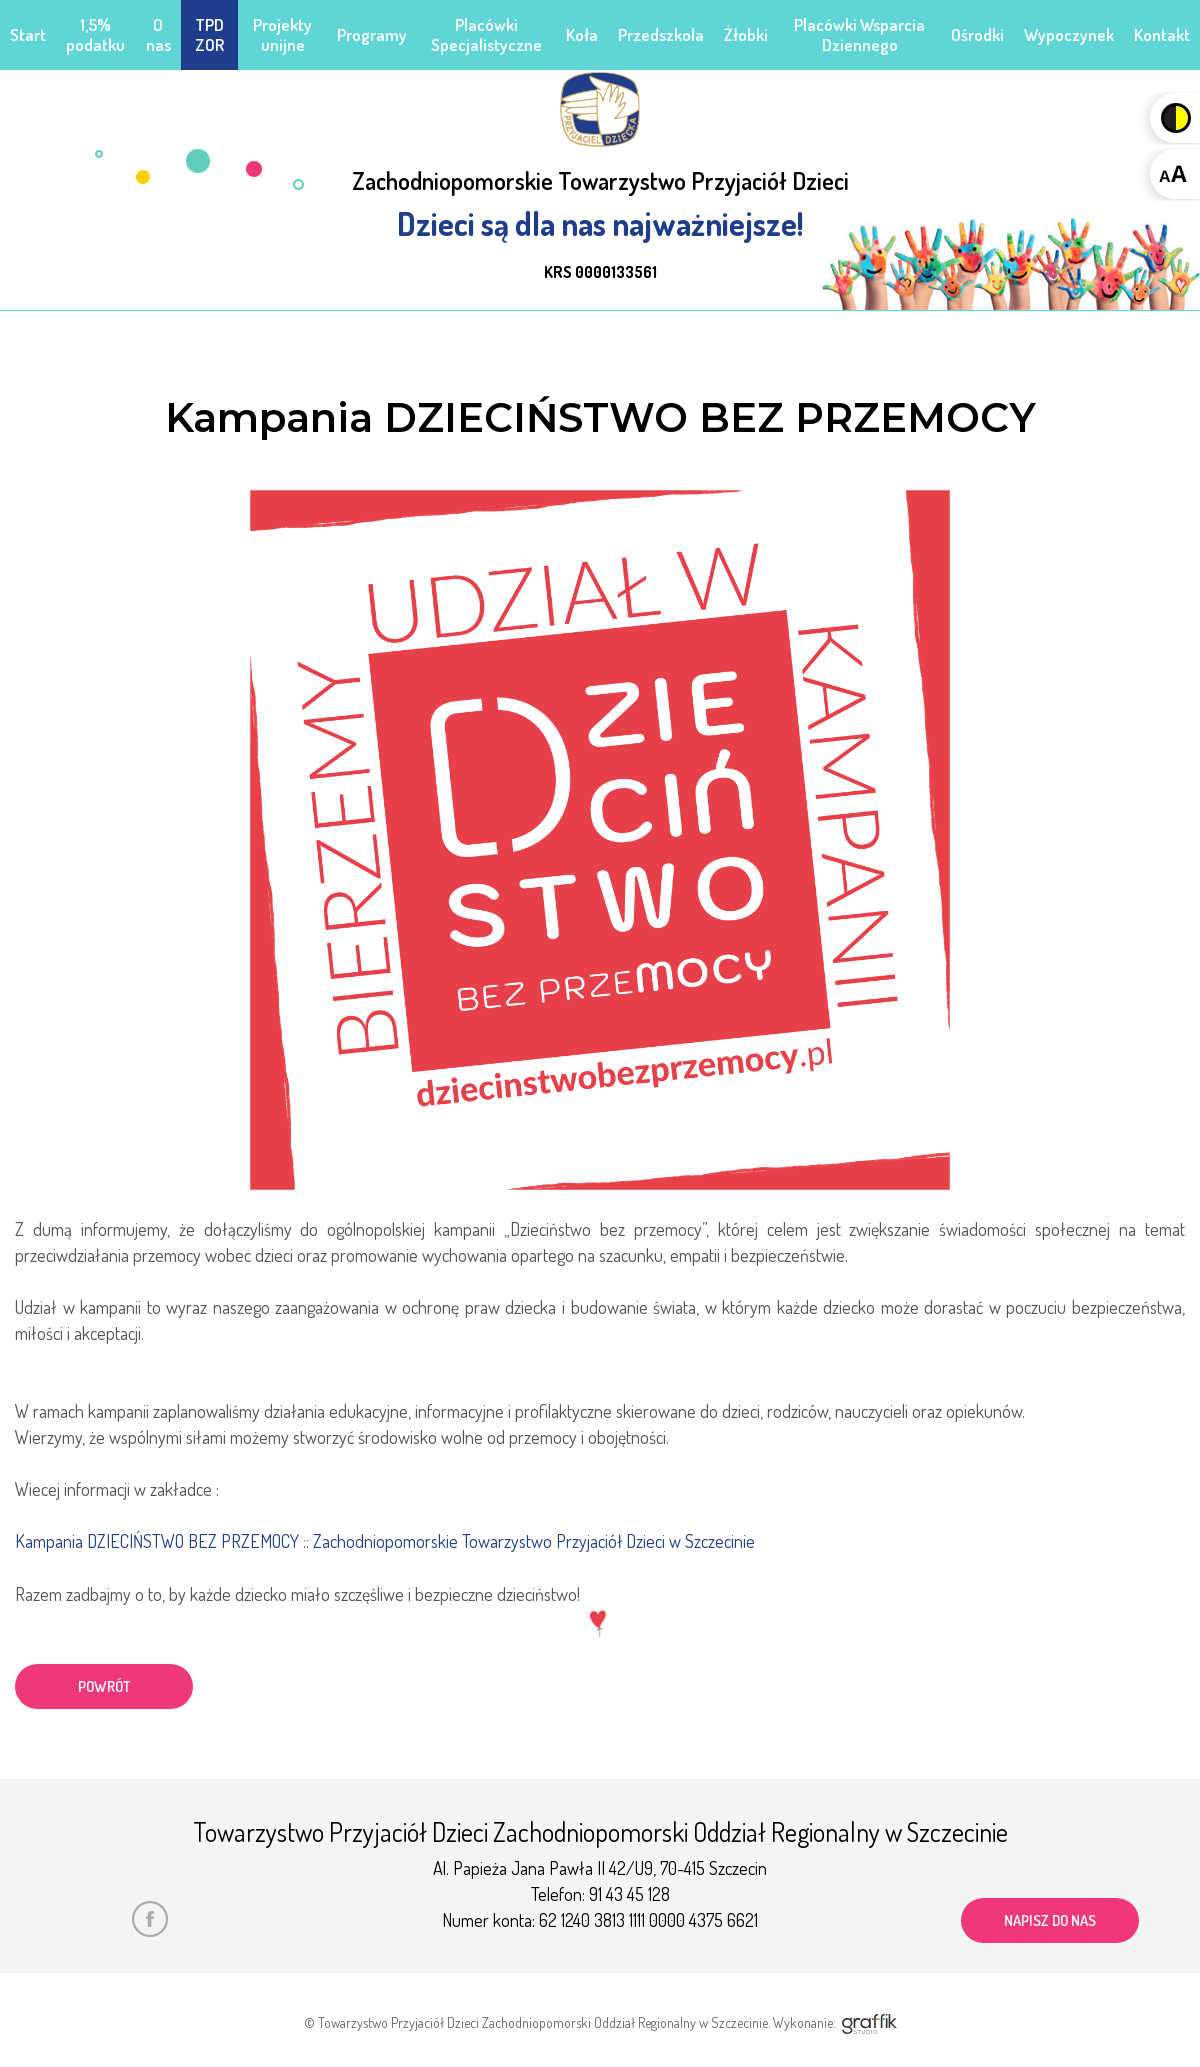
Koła (582, 34)
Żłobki (746, 34)
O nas (158, 34)
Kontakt (1162, 34)
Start (28, 34)
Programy (372, 34)
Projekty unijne (282, 34)
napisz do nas (1050, 1918)
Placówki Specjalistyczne (486, 34)
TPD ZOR (209, 34)
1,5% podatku (95, 34)
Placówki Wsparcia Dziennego (859, 34)
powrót (105, 1685)
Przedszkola (661, 34)
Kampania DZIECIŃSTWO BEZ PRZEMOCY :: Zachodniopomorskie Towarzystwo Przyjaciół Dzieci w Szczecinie (385, 1541)
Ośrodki (977, 34)
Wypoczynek (1069, 34)
